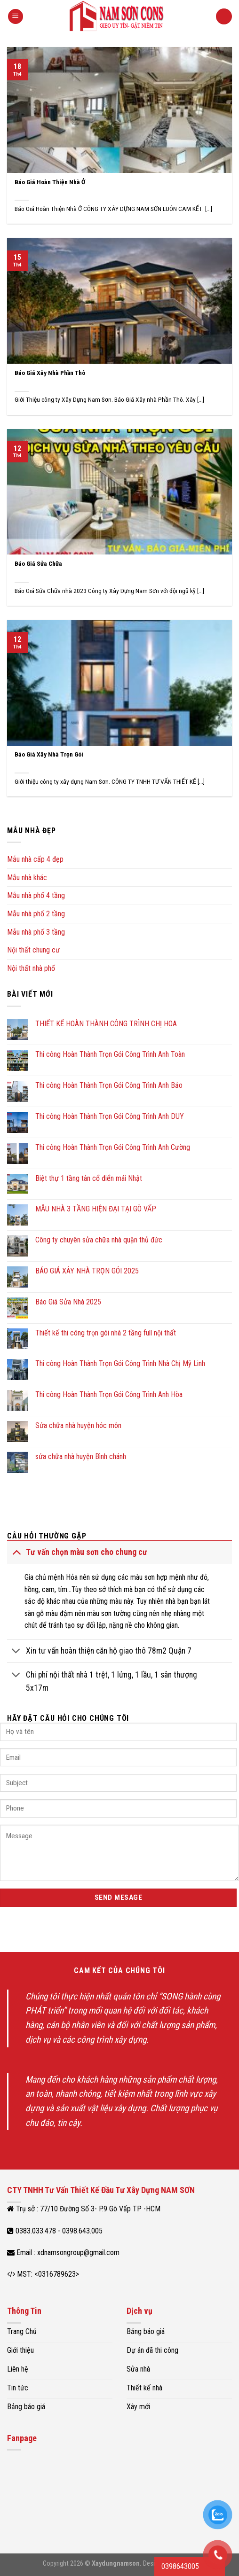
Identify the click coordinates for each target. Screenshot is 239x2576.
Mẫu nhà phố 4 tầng (36, 895)
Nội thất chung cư (33, 949)
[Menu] (15, 16)
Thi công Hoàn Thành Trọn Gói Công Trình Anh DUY (109, 1116)
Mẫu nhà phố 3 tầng (36, 932)
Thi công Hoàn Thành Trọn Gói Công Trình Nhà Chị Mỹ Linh (120, 1363)
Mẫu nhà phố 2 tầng (36, 913)
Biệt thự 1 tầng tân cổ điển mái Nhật (88, 1178)
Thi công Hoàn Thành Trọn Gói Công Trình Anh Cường (112, 1147)
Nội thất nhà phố (31, 968)
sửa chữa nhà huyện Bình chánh (80, 1456)
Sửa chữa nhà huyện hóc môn (78, 1425)
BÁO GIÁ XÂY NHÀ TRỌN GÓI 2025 (87, 1270)
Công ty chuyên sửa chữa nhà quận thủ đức (98, 1239)
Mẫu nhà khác (27, 877)
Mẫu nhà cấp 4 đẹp (35, 859)
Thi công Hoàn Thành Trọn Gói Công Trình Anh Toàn (110, 1054)
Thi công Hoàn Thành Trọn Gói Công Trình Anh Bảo (109, 1085)
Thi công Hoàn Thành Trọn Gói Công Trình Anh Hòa (109, 1394)
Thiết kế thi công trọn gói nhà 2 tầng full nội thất (105, 1332)
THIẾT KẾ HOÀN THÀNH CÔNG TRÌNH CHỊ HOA (106, 1023)
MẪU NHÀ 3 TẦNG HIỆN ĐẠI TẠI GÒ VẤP (95, 1208)
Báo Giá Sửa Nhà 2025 (68, 1301)
